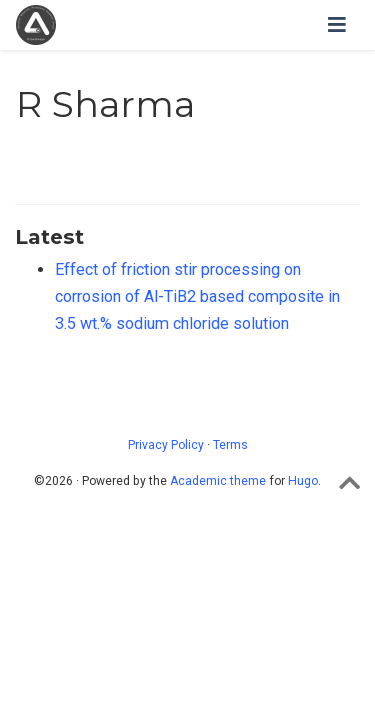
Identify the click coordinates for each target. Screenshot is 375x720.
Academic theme (218, 481)
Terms (230, 445)
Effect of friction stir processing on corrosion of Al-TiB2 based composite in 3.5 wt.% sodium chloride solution (197, 296)
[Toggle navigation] (337, 25)
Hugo (303, 481)
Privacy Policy (166, 445)
